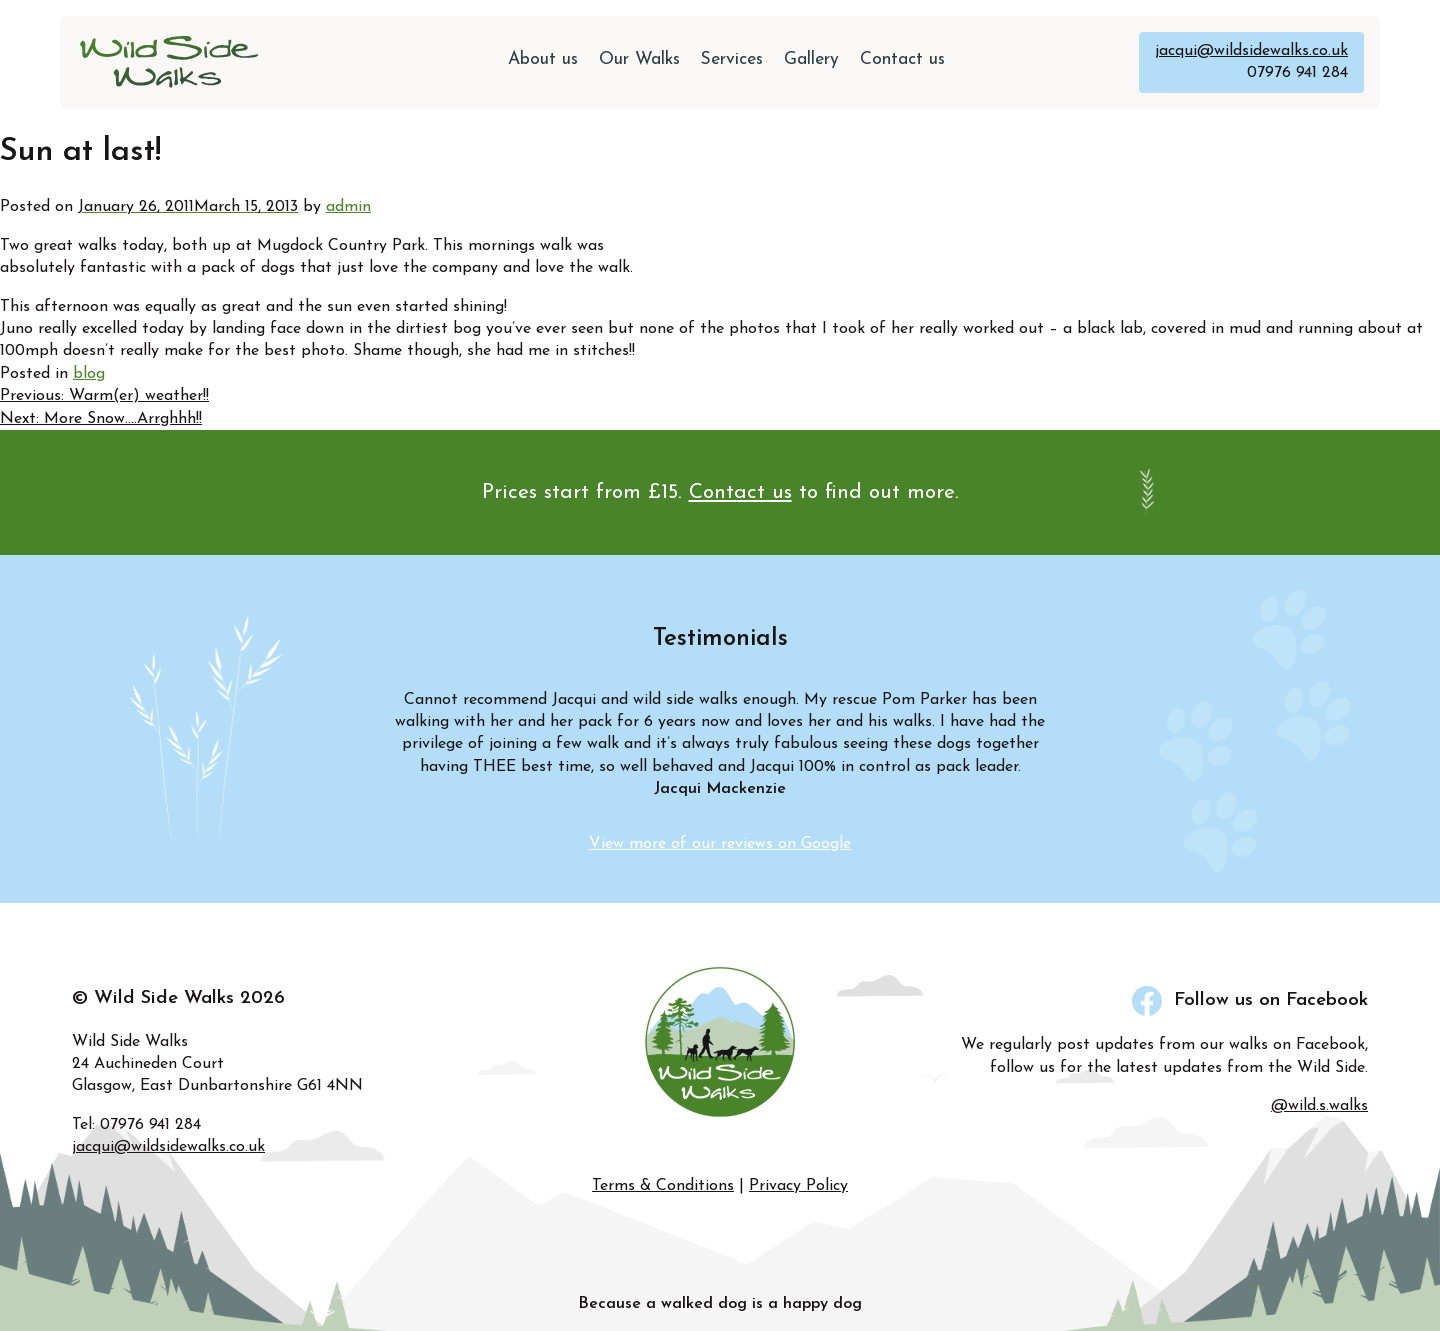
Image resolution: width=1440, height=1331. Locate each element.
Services (732, 59)
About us (543, 59)
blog (89, 374)
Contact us (902, 59)
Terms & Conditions (663, 1186)
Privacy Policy (798, 1186)
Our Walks (639, 59)
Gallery (811, 59)
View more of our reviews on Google (720, 844)
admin (348, 207)
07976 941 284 (1297, 73)
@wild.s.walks (1319, 1106)
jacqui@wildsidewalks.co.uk (1251, 51)
